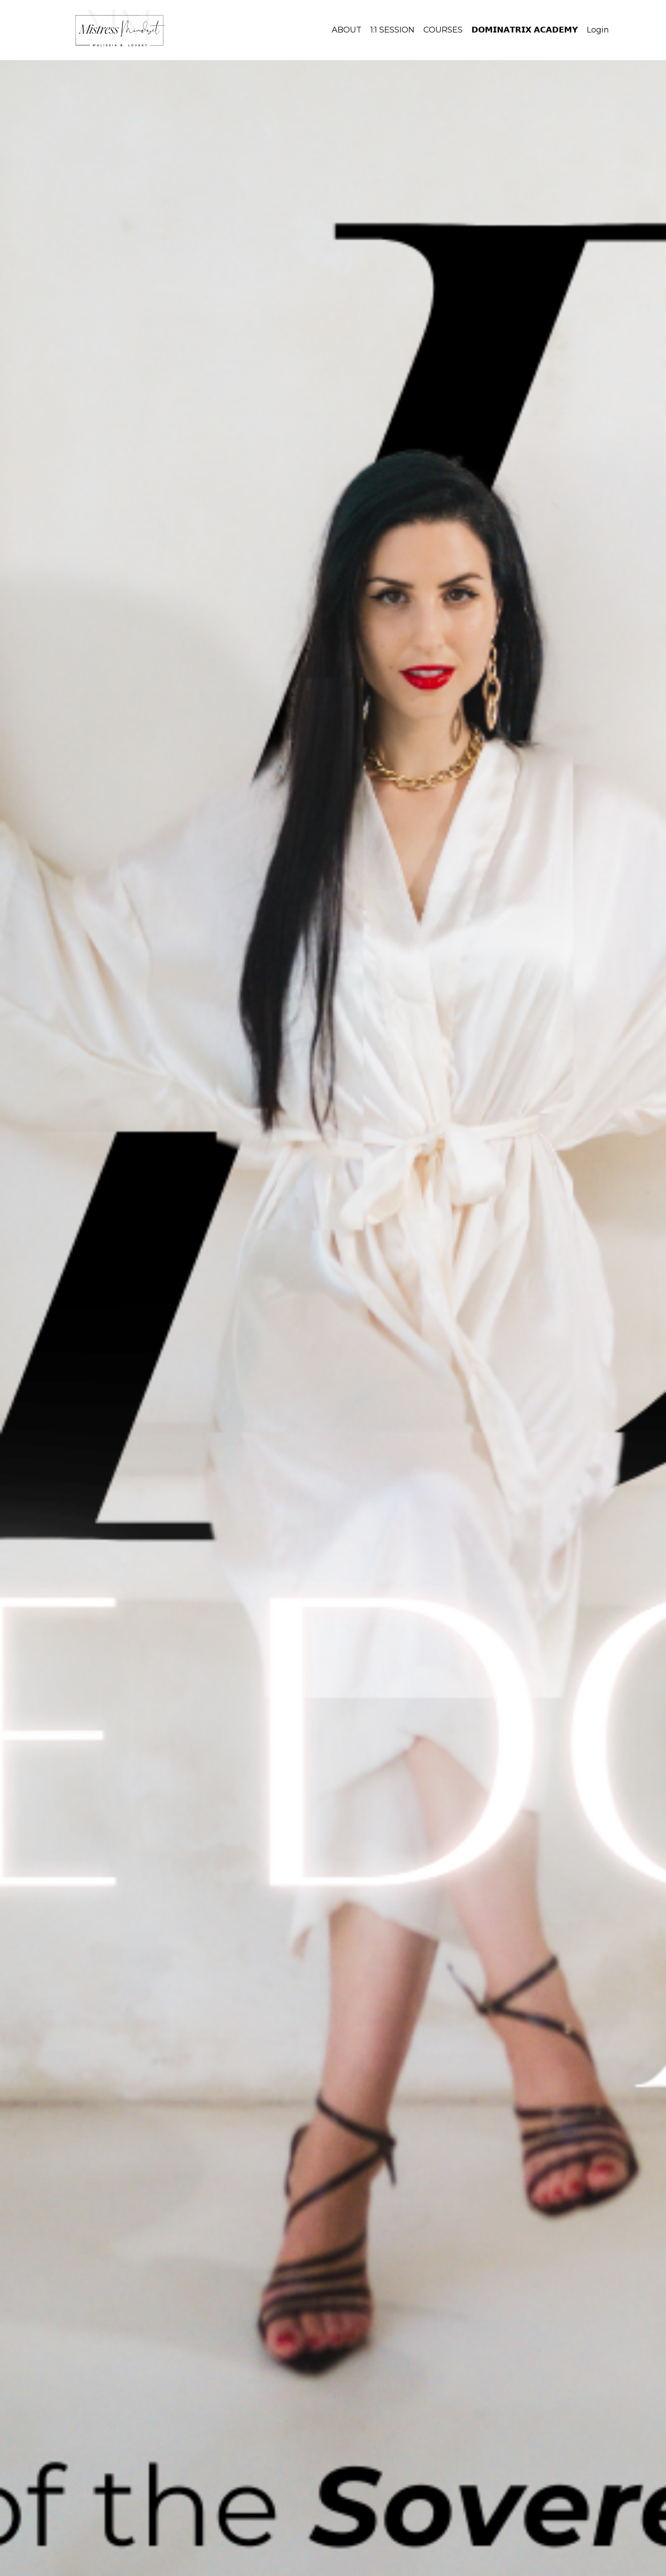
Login (598, 30)
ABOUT (346, 30)
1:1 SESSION (392, 30)
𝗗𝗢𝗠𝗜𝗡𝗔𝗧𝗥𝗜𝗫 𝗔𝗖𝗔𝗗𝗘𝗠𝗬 (524, 30)
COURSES (443, 30)
